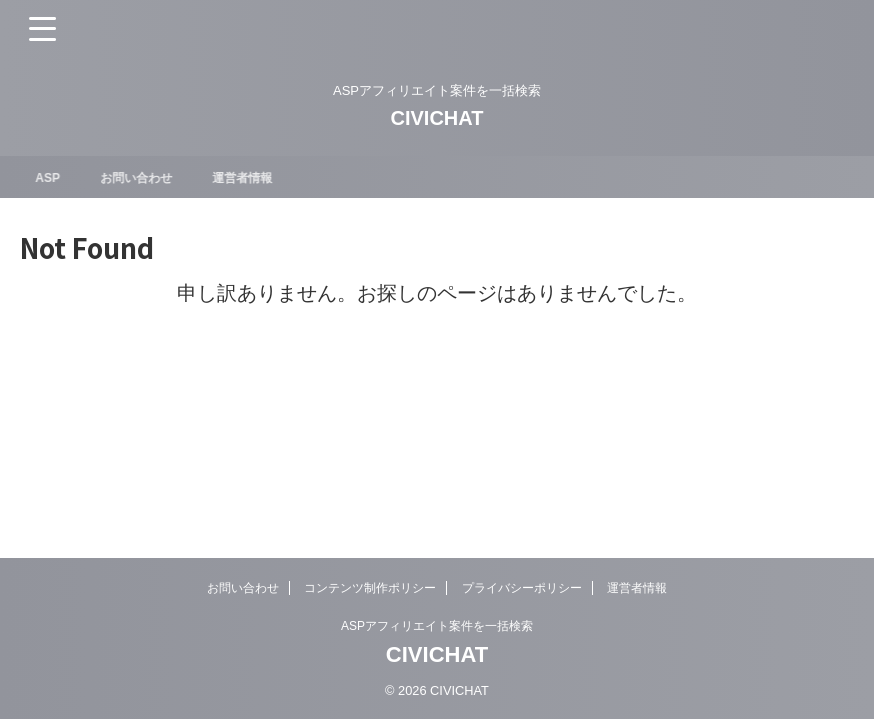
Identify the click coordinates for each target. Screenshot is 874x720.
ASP (54, 177)
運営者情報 (268, 177)
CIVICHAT (437, 118)
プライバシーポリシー (522, 588)
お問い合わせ (151, 177)
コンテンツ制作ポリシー (370, 588)
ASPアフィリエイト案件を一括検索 (437, 626)
